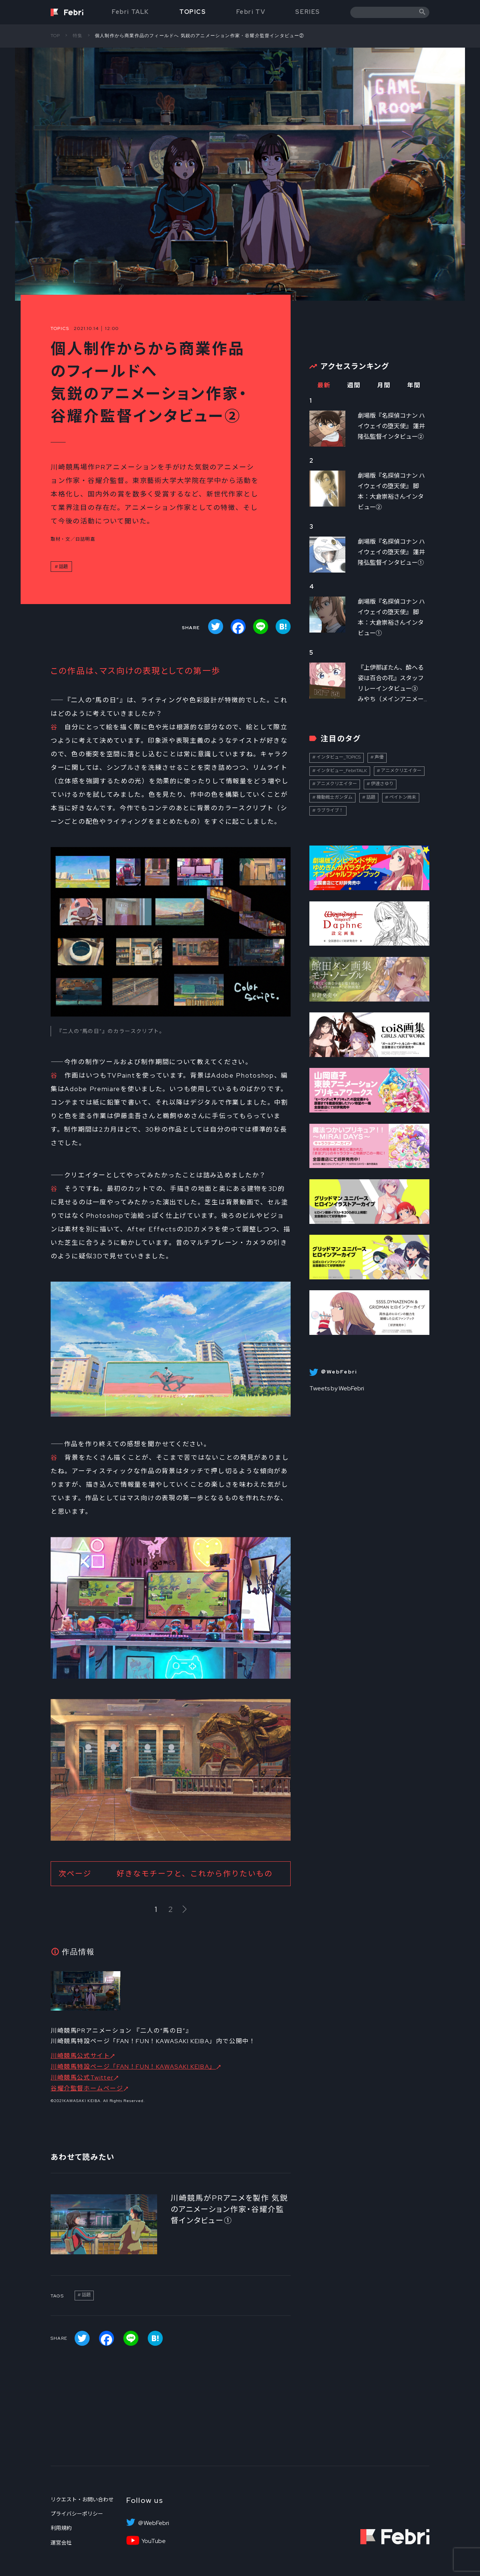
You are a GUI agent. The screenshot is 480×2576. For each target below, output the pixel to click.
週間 (353, 385)
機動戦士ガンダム (334, 797)
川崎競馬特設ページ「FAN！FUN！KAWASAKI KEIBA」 (133, 2067)
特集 (77, 36)
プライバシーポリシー (77, 2513)
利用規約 (61, 2528)
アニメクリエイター (401, 771)
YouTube (153, 2541)
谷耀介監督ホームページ (87, 2088)
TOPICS (192, 12)
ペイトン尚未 (402, 797)
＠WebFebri (153, 2523)
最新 (323, 385)
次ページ (165, 1874)
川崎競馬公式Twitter (82, 2077)
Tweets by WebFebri (336, 1388)
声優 (379, 757)
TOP (55, 36)
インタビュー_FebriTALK (341, 771)
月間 (383, 385)
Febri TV (251, 12)
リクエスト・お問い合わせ (82, 2499)
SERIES (307, 12)
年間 (413, 385)
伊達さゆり (382, 784)
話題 (63, 567)
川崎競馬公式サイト (80, 2056)
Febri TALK (130, 12)
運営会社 (61, 2542)
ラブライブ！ (330, 810)
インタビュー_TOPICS (338, 757)
